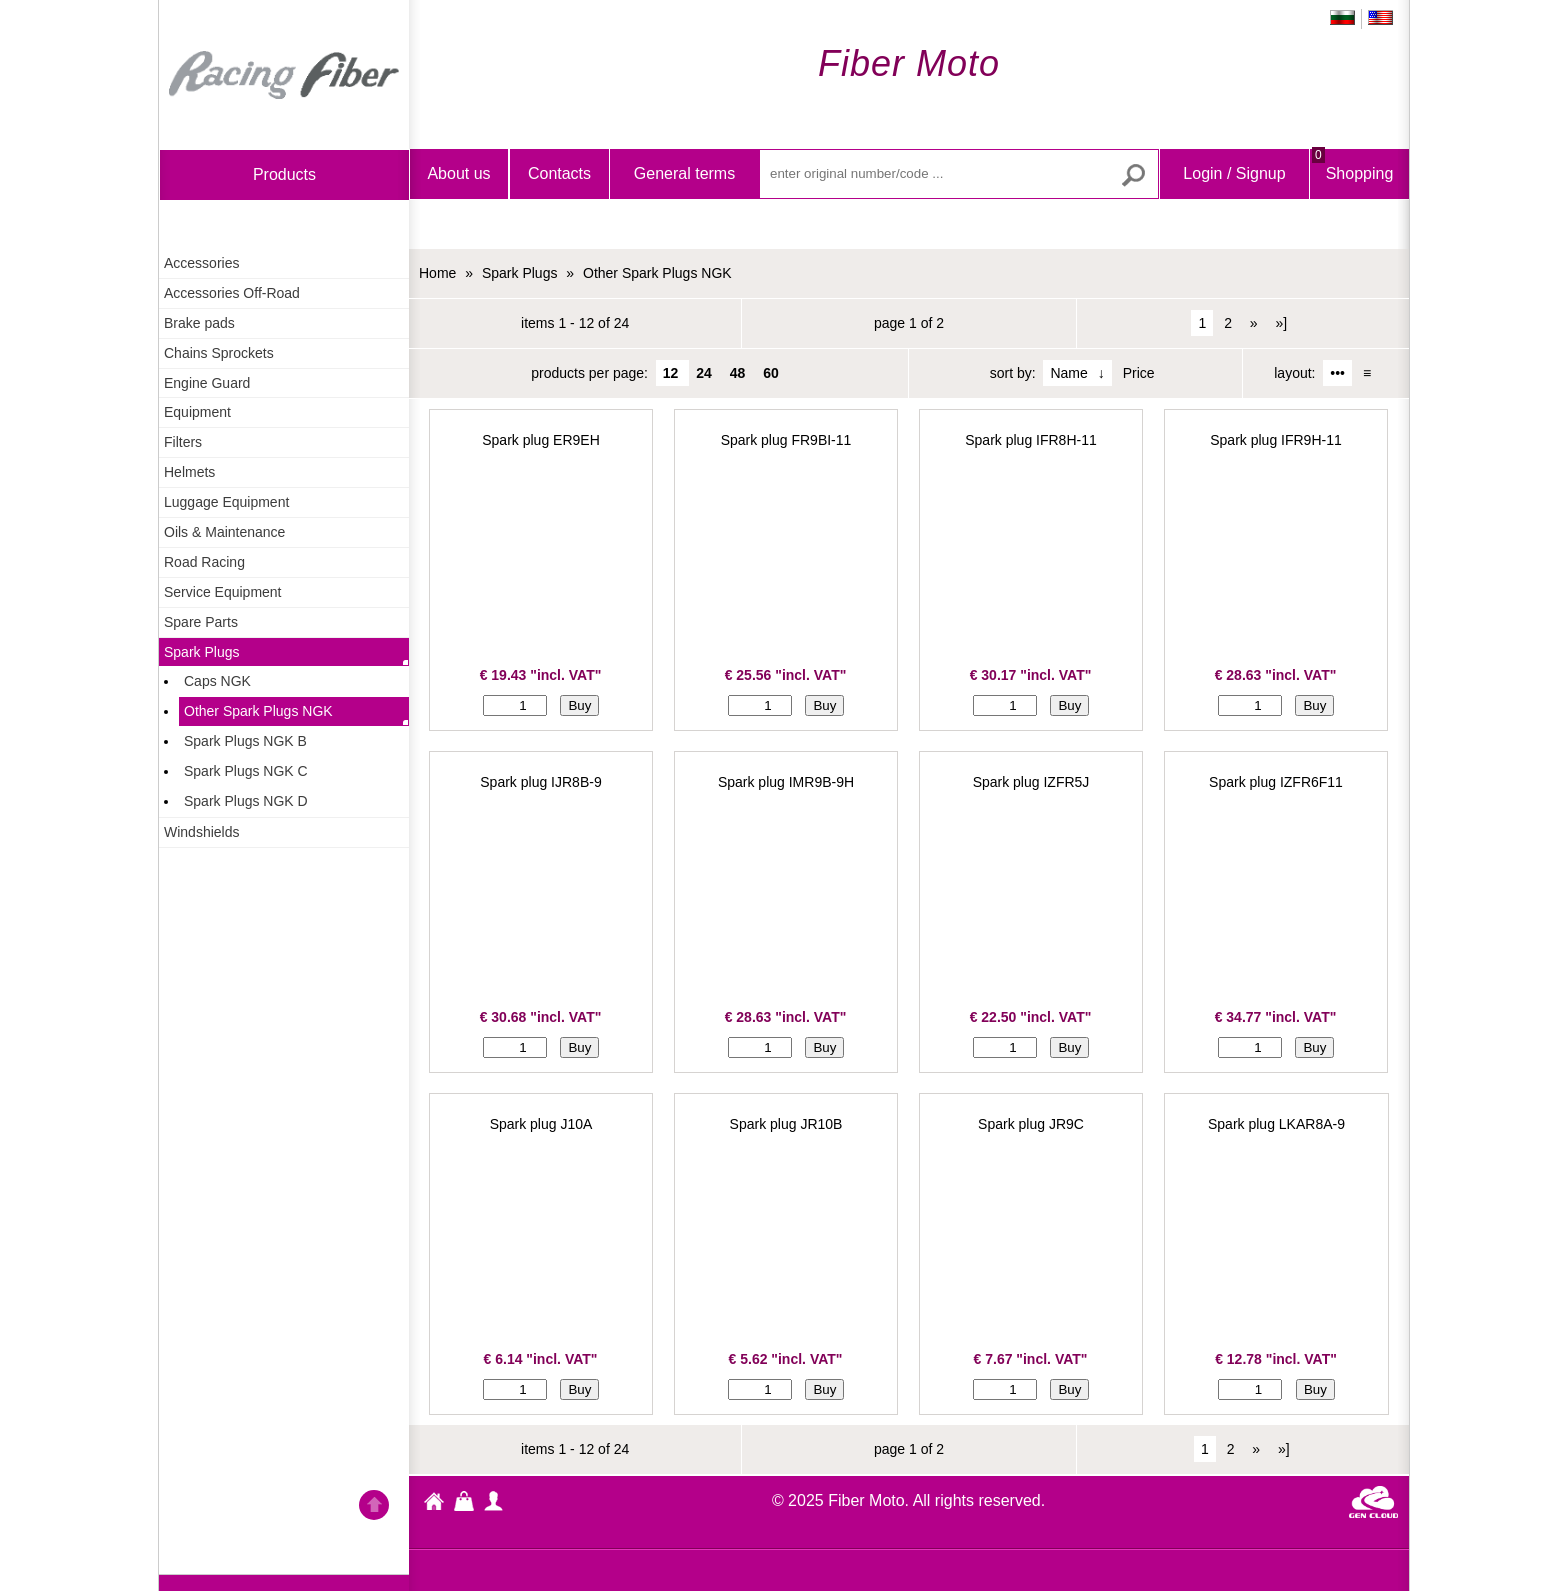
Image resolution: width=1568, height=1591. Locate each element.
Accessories (201, 263)
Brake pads (199, 323)
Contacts (559, 173)
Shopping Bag (1352, 190)
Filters (183, 442)
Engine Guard (207, 383)
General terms (684, 173)
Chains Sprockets (219, 353)
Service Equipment (223, 592)
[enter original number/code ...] (959, 174)
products (284, 174)
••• (1337, 373)
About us (458, 173)
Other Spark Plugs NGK (258, 711)
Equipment (197, 412)
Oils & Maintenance (224, 532)
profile (494, 1501)
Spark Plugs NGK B (245, 741)
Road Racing (204, 562)
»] (1282, 323)
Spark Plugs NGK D (246, 801)
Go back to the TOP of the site (374, 1508)
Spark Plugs (201, 652)
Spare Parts (201, 622)
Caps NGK (217, 681)
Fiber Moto (434, 1504)
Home (284, 75)
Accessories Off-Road (232, 293)
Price (1139, 373)
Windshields (201, 832)
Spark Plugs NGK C (246, 771)
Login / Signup (1234, 173)
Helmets (189, 472)
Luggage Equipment (226, 502)
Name (1068, 373)
